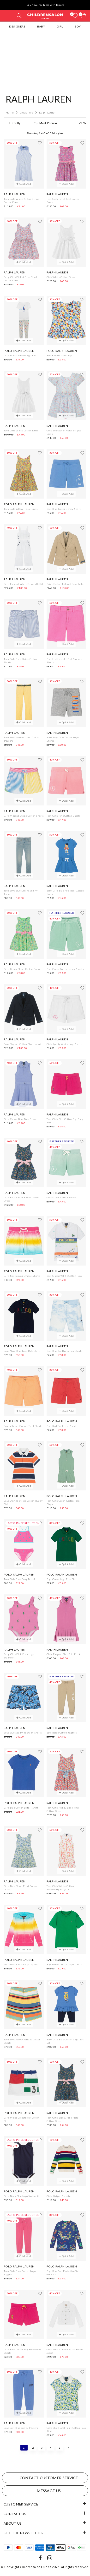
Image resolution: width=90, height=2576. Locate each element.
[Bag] (83, 15)
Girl (60, 26)
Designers (17, 26)
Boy (78, 26)
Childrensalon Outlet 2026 (40, 2567)
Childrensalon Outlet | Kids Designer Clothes (45, 16)
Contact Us (15, 2514)
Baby (41, 26)
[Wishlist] (75, 15)
